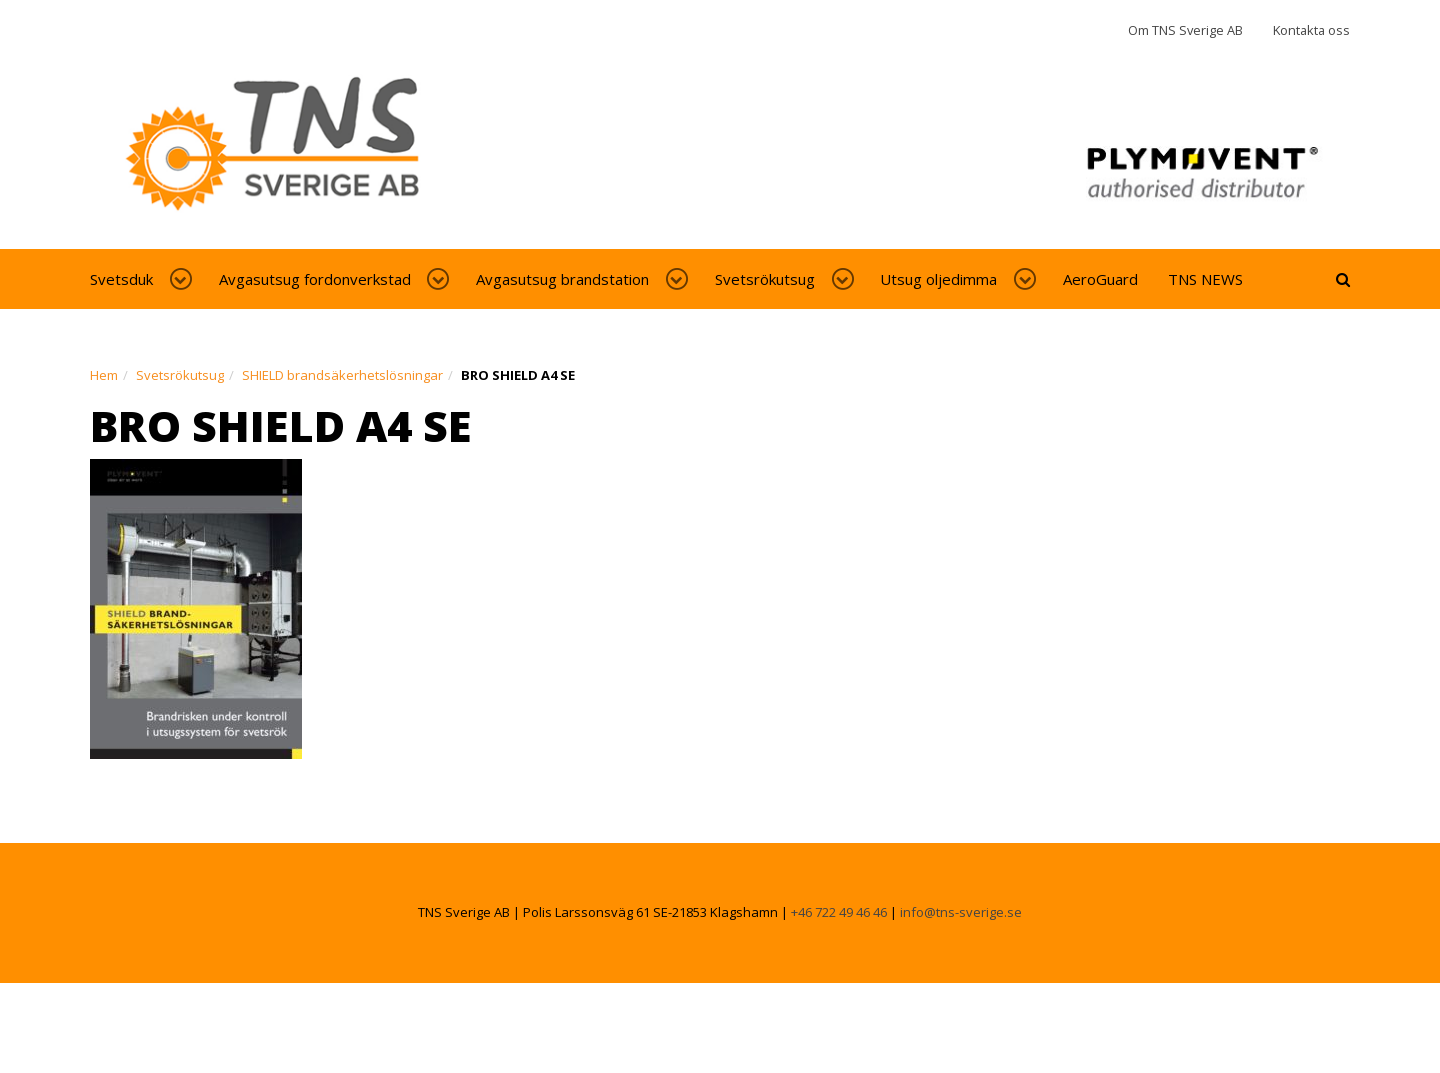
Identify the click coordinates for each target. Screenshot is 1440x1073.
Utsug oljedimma (938, 279)
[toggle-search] (1343, 279)
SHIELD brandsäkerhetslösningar (342, 375)
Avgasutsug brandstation (562, 279)
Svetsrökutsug (765, 279)
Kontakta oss (1311, 30)
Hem (104, 375)
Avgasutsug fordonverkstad (315, 279)
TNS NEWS (1205, 279)
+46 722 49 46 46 (839, 912)
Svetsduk (121, 279)
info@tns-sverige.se (961, 912)
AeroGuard (1100, 279)
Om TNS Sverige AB (1185, 30)
